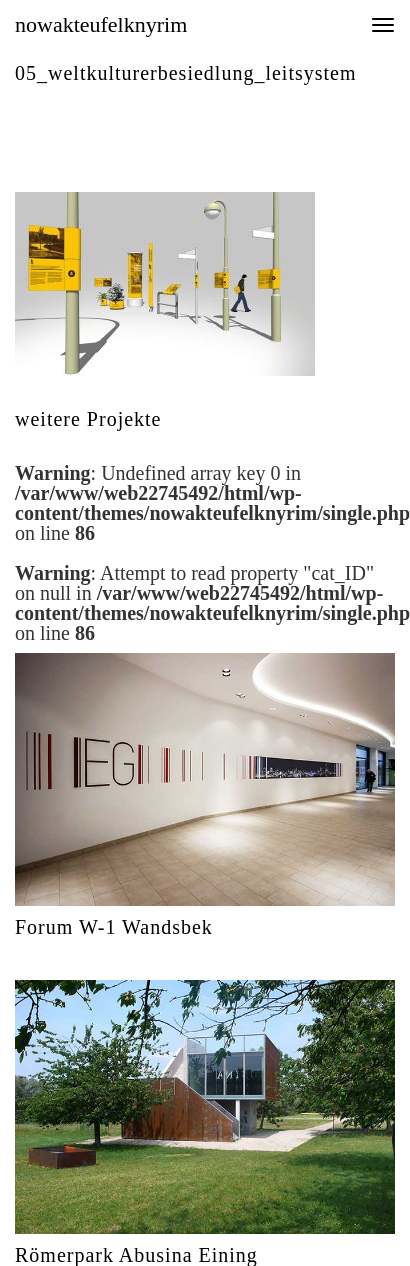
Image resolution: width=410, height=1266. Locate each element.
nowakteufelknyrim (101, 24)
